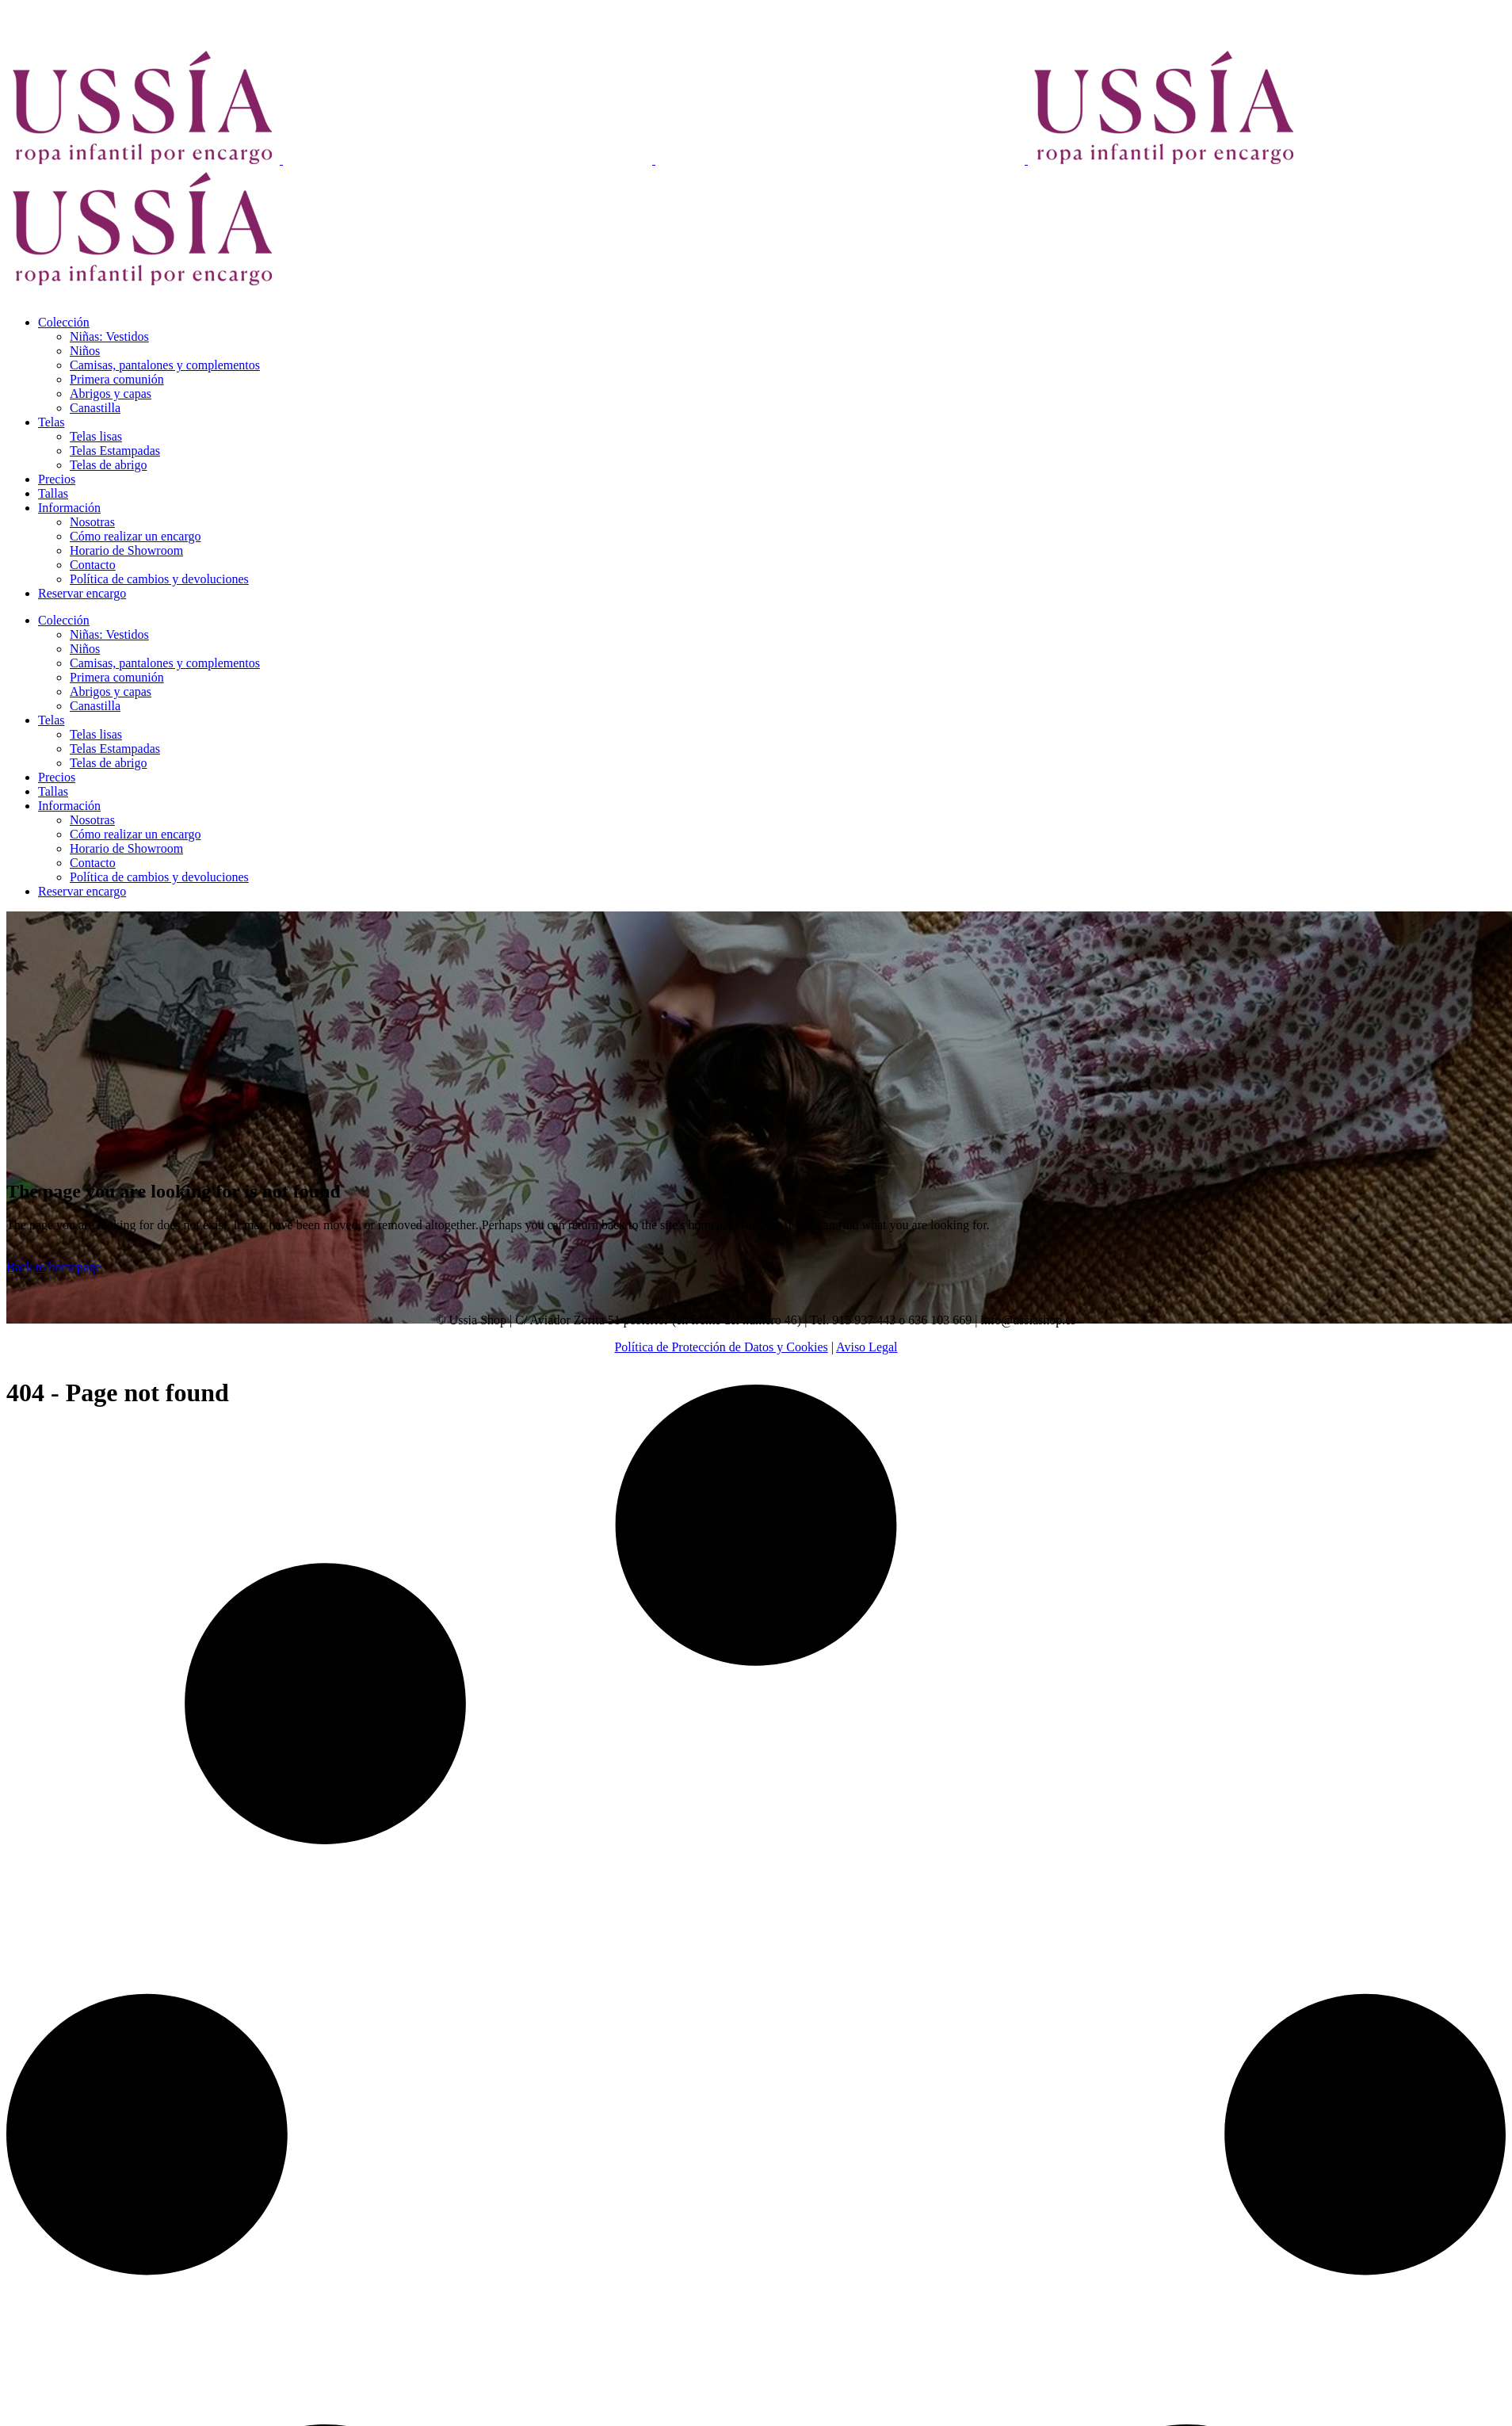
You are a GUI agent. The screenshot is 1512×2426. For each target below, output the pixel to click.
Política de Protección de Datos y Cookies (720, 1347)
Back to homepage (53, 1267)
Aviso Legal (866, 1347)
